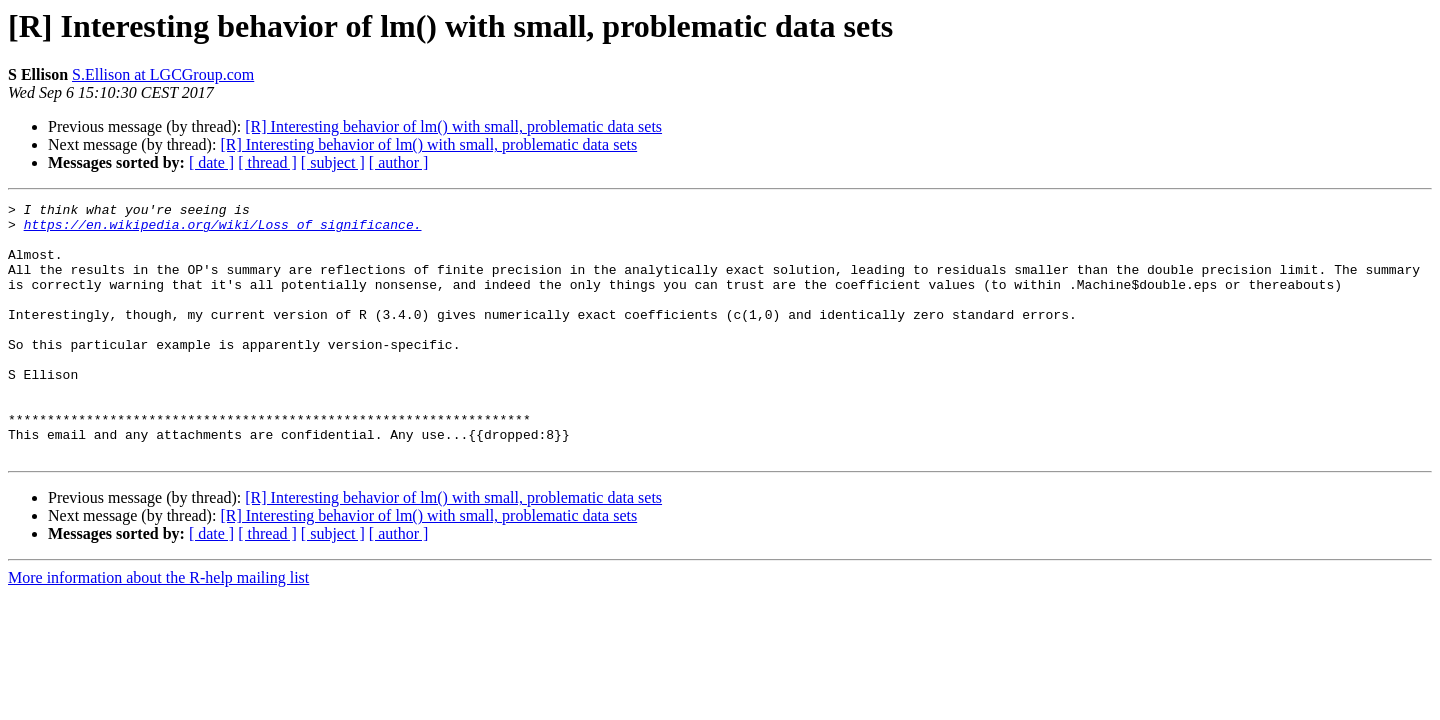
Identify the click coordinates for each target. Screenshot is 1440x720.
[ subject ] (333, 162)
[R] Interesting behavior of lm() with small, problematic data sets (453, 126)
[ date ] (211, 162)
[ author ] (399, 162)
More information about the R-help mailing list (158, 628)
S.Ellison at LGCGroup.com (163, 74)
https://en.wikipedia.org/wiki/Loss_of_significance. (223, 230)
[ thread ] (267, 162)
